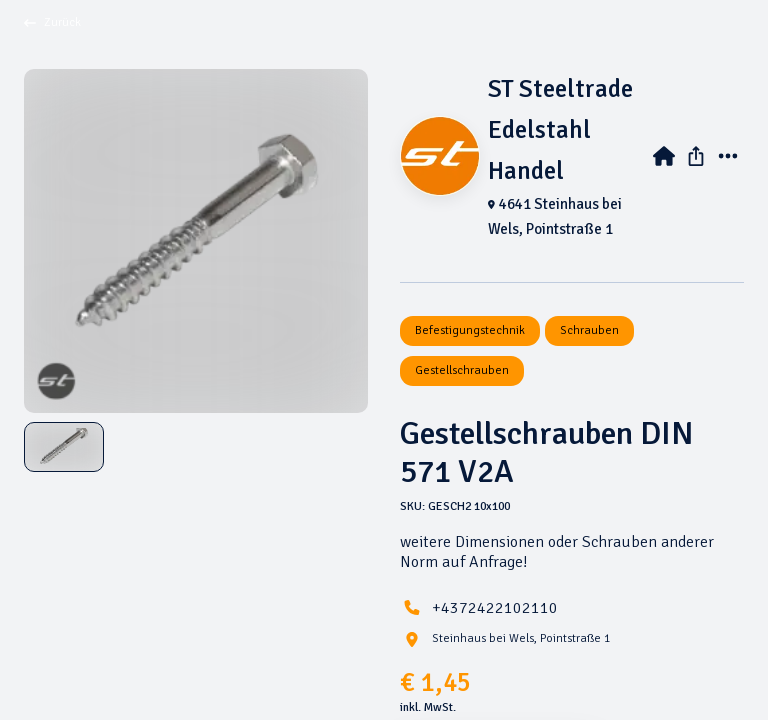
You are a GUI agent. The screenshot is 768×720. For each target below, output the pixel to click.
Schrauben (589, 330)
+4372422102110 (495, 608)
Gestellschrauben (462, 370)
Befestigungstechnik (470, 330)
